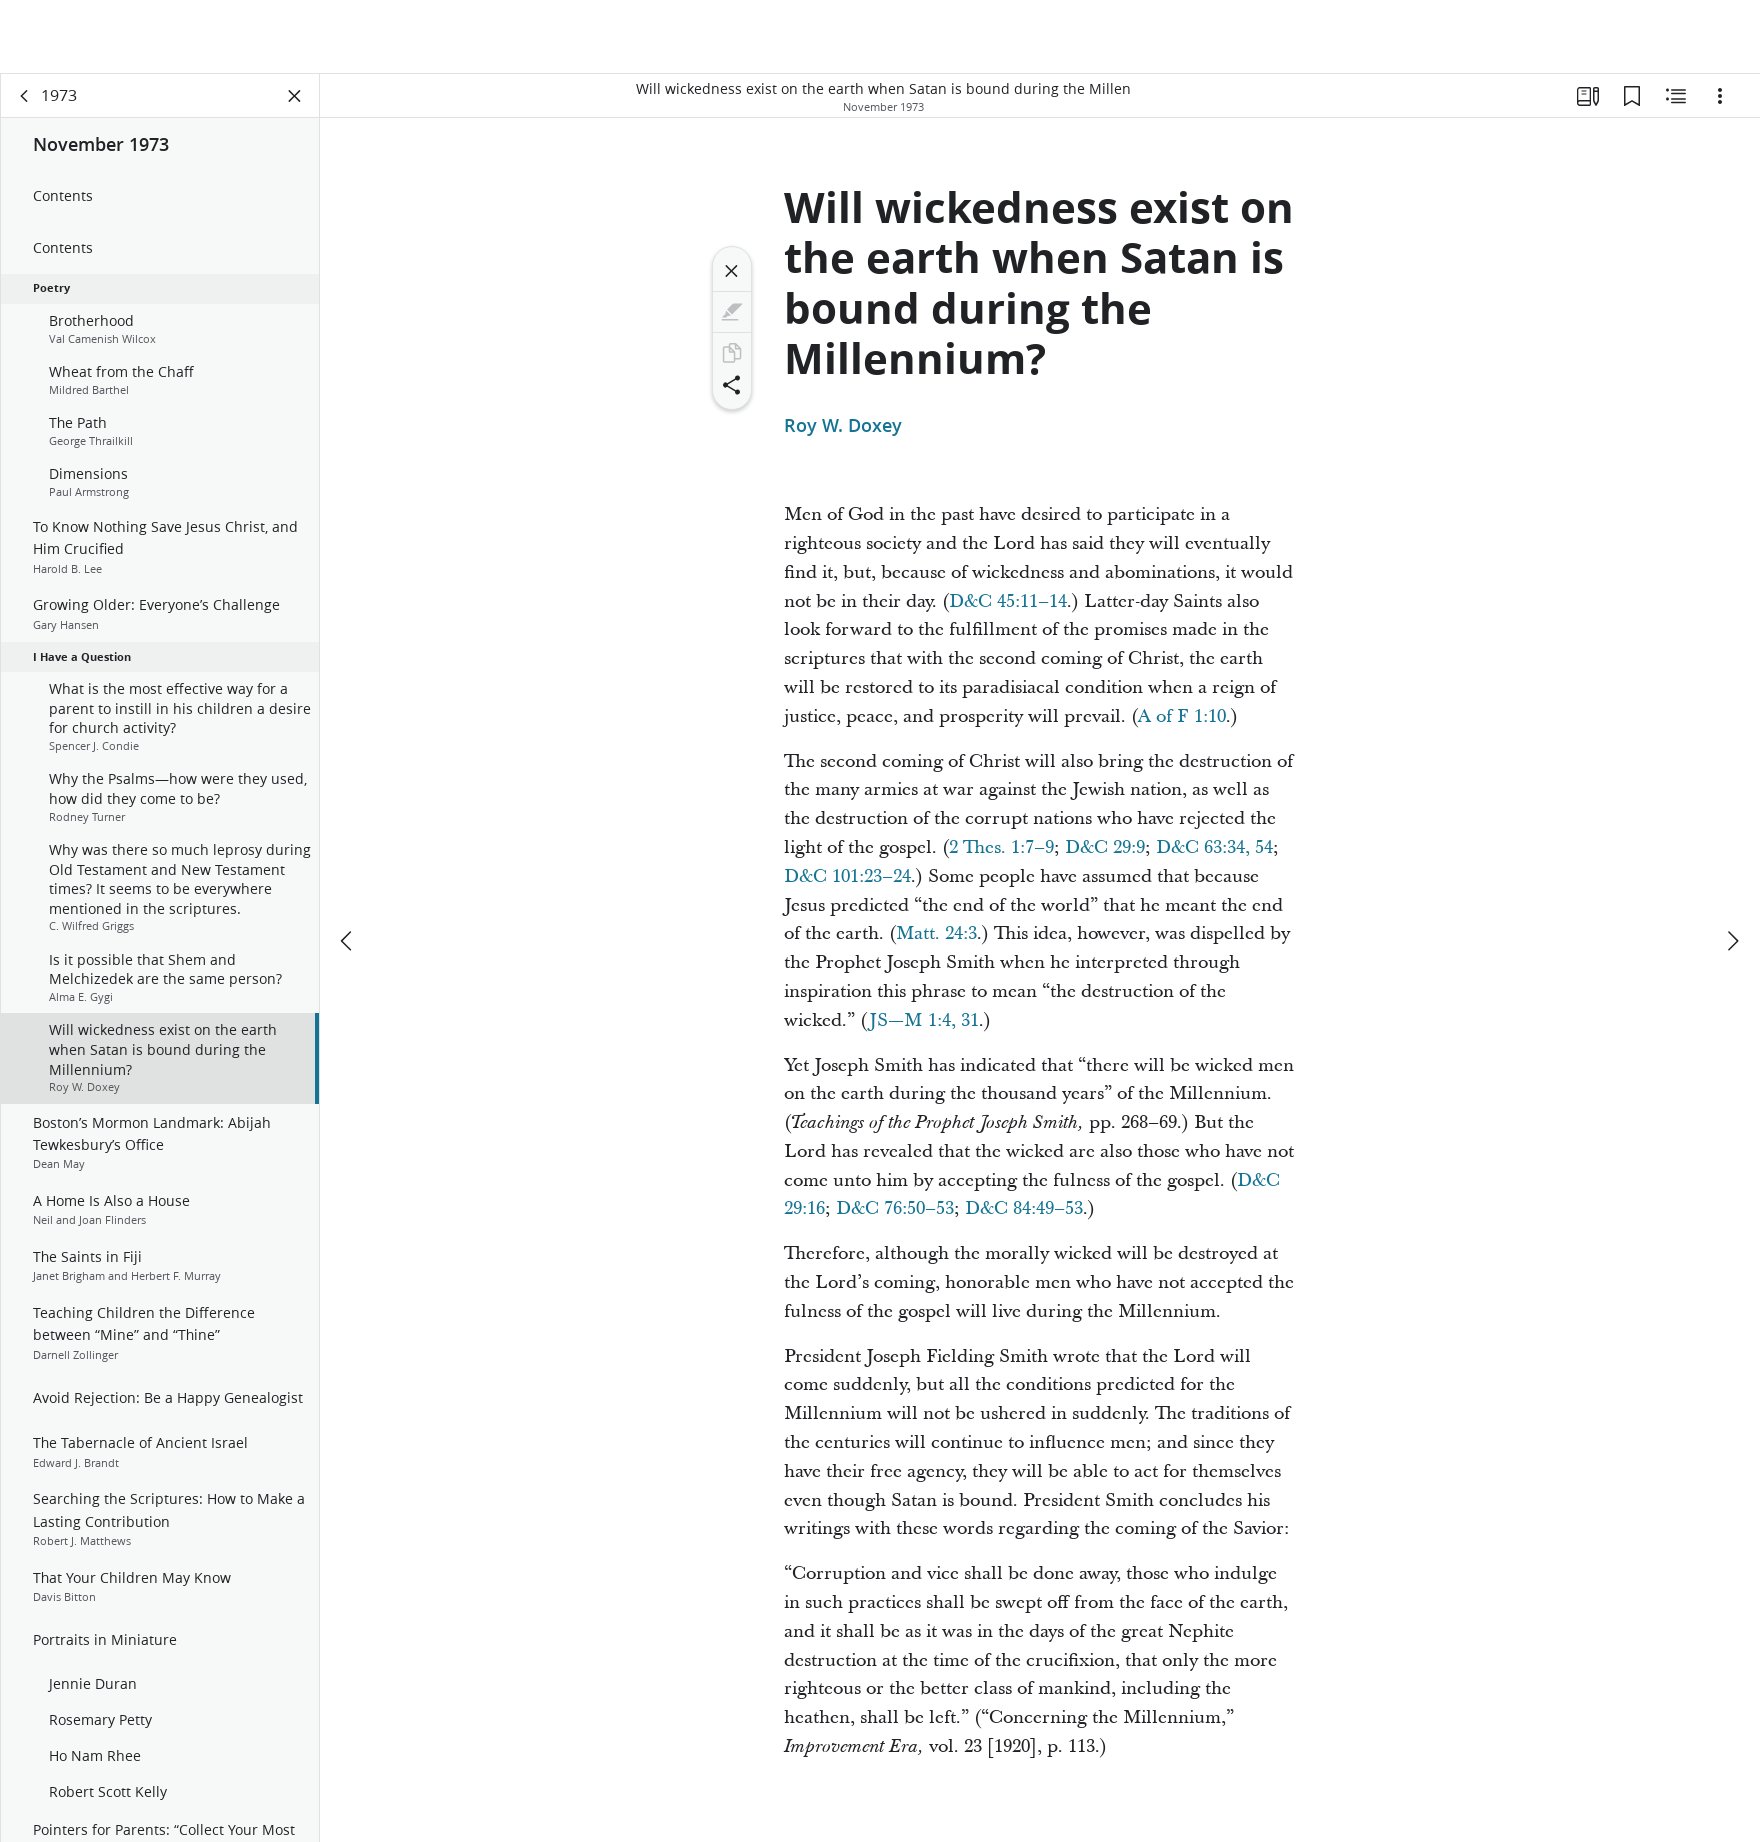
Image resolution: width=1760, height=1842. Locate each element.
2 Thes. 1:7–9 (1001, 847)
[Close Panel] (295, 96)
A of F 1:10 (1182, 716)
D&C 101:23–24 (847, 876)
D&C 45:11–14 (1008, 601)
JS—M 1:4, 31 (924, 1020)
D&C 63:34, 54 (1214, 847)
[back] (25, 96)
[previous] (348, 941)
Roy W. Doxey (843, 426)
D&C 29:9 (1105, 847)
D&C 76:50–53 (895, 1208)
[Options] (1720, 96)
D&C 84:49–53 (1024, 1208)
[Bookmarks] (1632, 96)
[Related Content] (1676, 96)
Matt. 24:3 (936, 933)
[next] (1732, 941)
